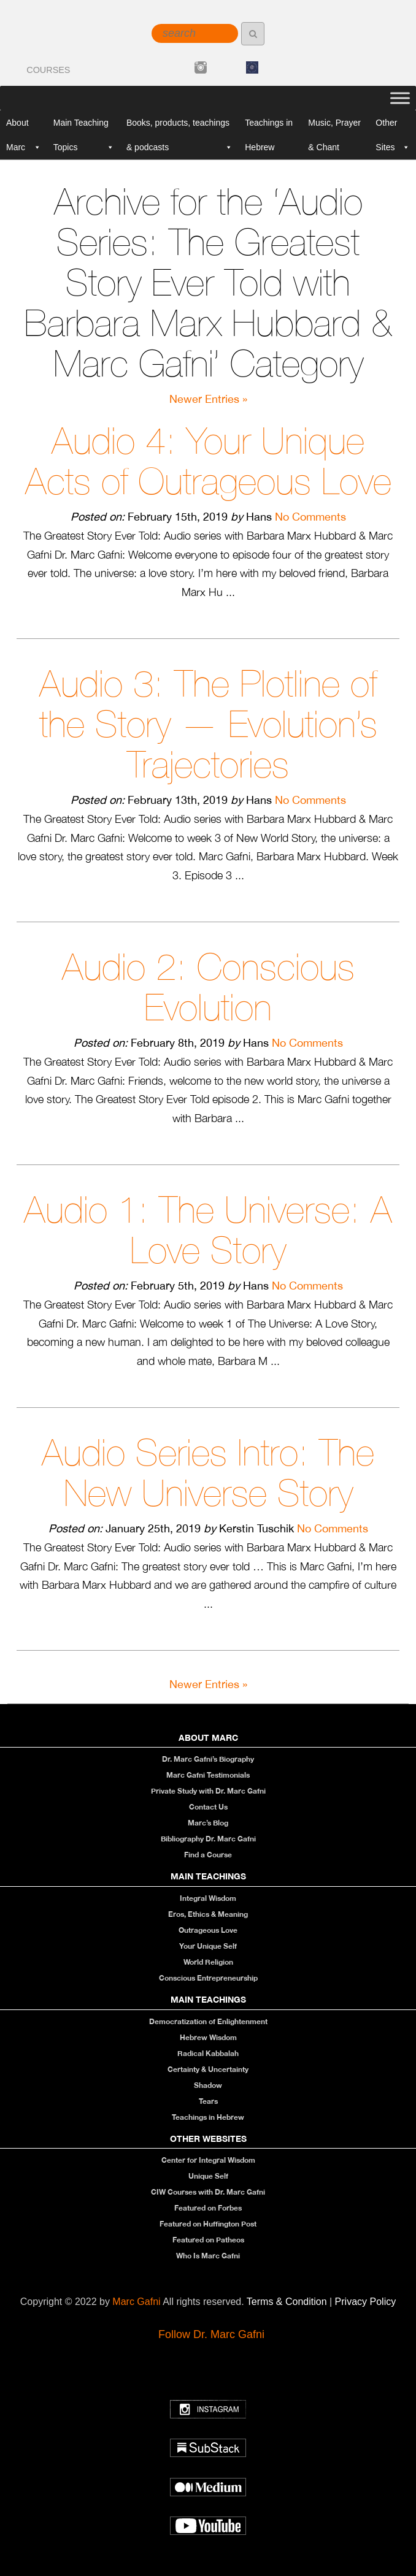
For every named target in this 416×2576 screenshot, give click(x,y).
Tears (208, 2101)
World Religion (208, 1961)
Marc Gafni (136, 2301)
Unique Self (208, 2175)
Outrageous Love (208, 1930)
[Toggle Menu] (400, 98)
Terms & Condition (288, 2301)
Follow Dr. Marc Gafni (211, 2334)
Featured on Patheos (208, 2239)
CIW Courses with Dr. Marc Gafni (208, 2191)
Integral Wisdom (208, 1898)
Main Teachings (208, 1876)
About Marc (23, 126)
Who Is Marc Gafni (208, 2255)
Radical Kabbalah (208, 2053)
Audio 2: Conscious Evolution (208, 987)
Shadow (208, 2085)
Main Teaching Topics (83, 126)
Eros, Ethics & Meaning (208, 1914)
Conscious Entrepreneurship (208, 1977)
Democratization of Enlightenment (208, 2021)
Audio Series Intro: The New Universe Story (208, 1472)
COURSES (48, 70)
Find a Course (208, 1854)
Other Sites (393, 126)
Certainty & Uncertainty (208, 2069)
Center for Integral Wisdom (208, 2160)
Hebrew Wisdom (208, 2037)
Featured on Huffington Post (208, 2223)
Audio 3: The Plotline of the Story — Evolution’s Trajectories (208, 723)
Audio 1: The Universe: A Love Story (208, 1229)
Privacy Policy (365, 2301)
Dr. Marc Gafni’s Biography (208, 1759)
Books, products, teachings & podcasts (179, 126)
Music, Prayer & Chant (334, 126)
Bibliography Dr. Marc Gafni (208, 1838)
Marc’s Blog (208, 1822)
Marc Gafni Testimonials (208, 1774)
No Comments (310, 516)
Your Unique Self (208, 1946)
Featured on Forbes (208, 2207)
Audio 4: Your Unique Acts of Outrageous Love (208, 460)
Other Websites (208, 2138)
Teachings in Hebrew (269, 126)
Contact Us (208, 1806)
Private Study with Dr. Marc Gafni (208, 1790)
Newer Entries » (208, 398)
